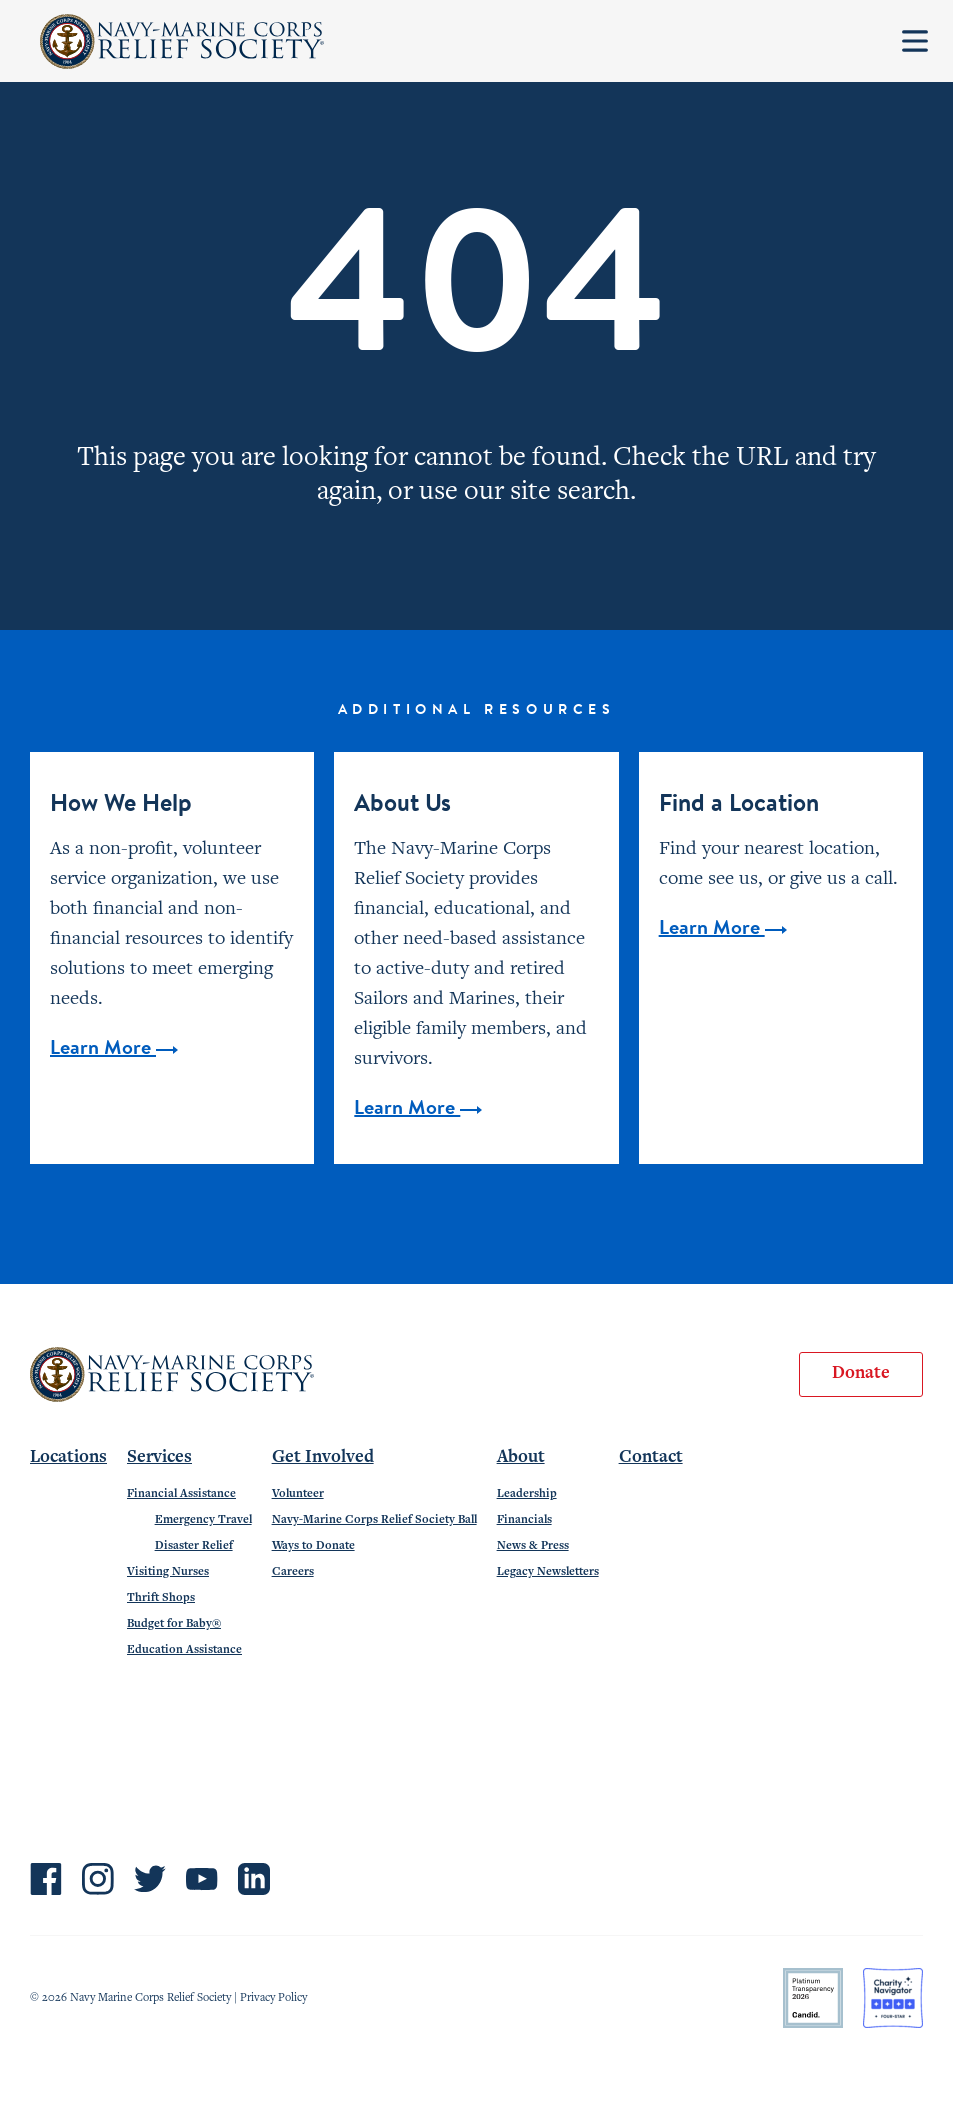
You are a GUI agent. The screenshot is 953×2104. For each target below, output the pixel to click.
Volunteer (298, 1494)
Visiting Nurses (168, 1572)
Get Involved (323, 1458)
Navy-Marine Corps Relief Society (182, 41)
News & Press (533, 1546)
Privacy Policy (273, 1998)
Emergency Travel (203, 1520)
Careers (293, 1572)
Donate (861, 1374)
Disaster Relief (194, 1546)
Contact (651, 1458)
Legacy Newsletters (548, 1572)
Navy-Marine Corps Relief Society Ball (374, 1520)
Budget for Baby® (174, 1624)
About (521, 1458)
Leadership (527, 1494)
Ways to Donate (313, 1546)
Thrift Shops (161, 1598)
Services (159, 1458)
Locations (68, 1458)
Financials (524, 1520)
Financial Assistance (181, 1494)
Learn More (114, 1049)
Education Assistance (184, 1650)
